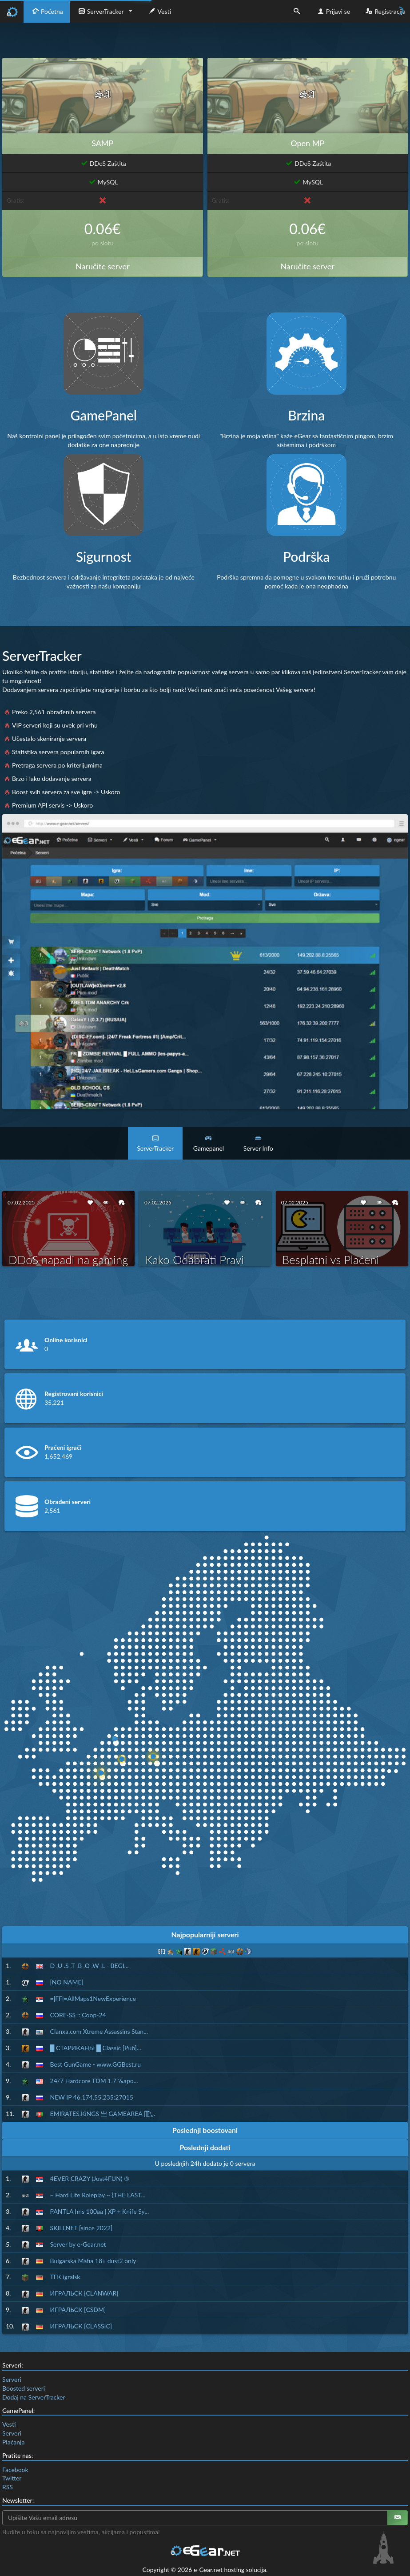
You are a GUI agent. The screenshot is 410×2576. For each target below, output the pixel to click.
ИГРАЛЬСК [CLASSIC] (81, 2326)
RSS (7, 2487)
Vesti (159, 11)
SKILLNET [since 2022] (81, 2228)
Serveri (11, 2379)
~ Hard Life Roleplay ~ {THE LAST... (98, 2195)
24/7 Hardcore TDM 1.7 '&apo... (94, 2080)
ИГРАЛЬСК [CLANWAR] (84, 2293)
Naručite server (102, 266)
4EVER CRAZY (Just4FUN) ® (89, 2178)
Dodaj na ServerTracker (33, 2397)
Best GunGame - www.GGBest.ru (95, 2064)
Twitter (11, 2478)
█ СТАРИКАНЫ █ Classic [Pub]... (95, 2048)
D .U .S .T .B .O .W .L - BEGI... (89, 1965)
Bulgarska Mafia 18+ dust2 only (93, 2260)
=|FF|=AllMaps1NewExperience (93, 1998)
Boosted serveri (23, 2388)
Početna (46, 11)
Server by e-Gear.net (78, 2244)
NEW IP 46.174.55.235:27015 (91, 2097)
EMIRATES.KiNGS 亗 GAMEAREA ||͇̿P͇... (102, 2113)
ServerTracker (100, 11)
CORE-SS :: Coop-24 (78, 2015)
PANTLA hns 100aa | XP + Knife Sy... (99, 2211)
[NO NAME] (67, 1982)
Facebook (15, 2469)
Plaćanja (13, 2442)
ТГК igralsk (65, 2276)
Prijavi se (332, 11)
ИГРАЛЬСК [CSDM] (78, 2309)
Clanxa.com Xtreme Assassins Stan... (99, 2031)
